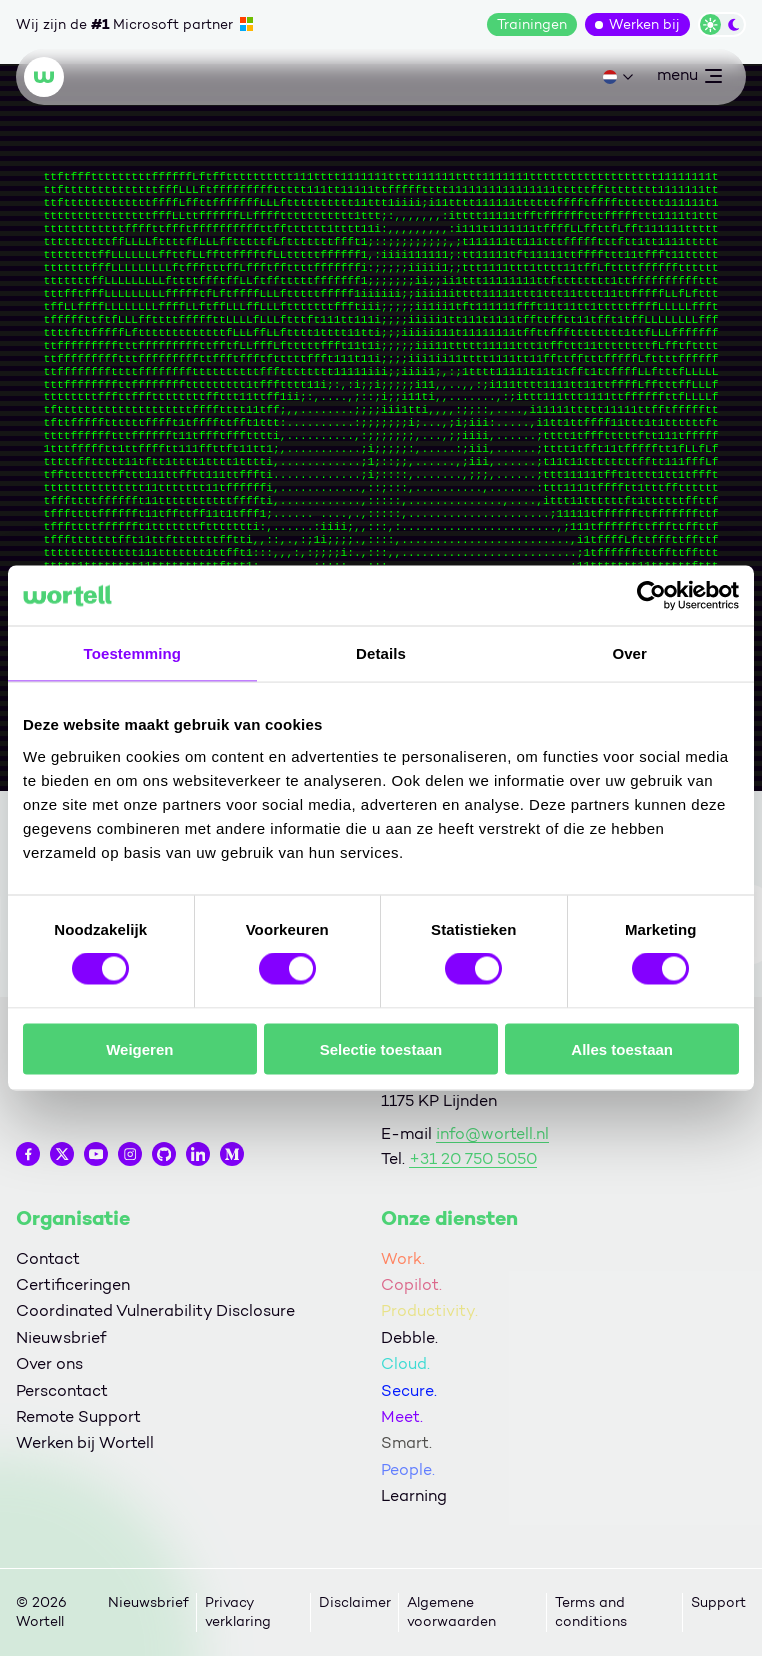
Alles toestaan (622, 1048)
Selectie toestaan (381, 1048)
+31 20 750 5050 (473, 1158)
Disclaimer (355, 1602)
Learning (414, 1495)
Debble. (409, 1337)
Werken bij (644, 24)
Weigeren (139, 1048)
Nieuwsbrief (61, 1337)
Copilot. (411, 1284)
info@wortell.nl (492, 1133)
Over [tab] (629, 653)
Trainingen (532, 24)
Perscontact (62, 1390)
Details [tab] (381, 653)
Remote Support (78, 1416)
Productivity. (429, 1310)
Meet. (402, 1416)
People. (408, 1469)
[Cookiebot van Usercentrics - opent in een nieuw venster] (651, 596)
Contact (48, 1258)
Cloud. (405, 1363)
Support (718, 1602)
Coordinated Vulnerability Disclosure (155, 1310)
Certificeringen (73, 1284)
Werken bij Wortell (85, 1442)
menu (689, 79)
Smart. (406, 1442)
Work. (403, 1258)
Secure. (409, 1390)
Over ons (49, 1363)
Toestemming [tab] (133, 653)
